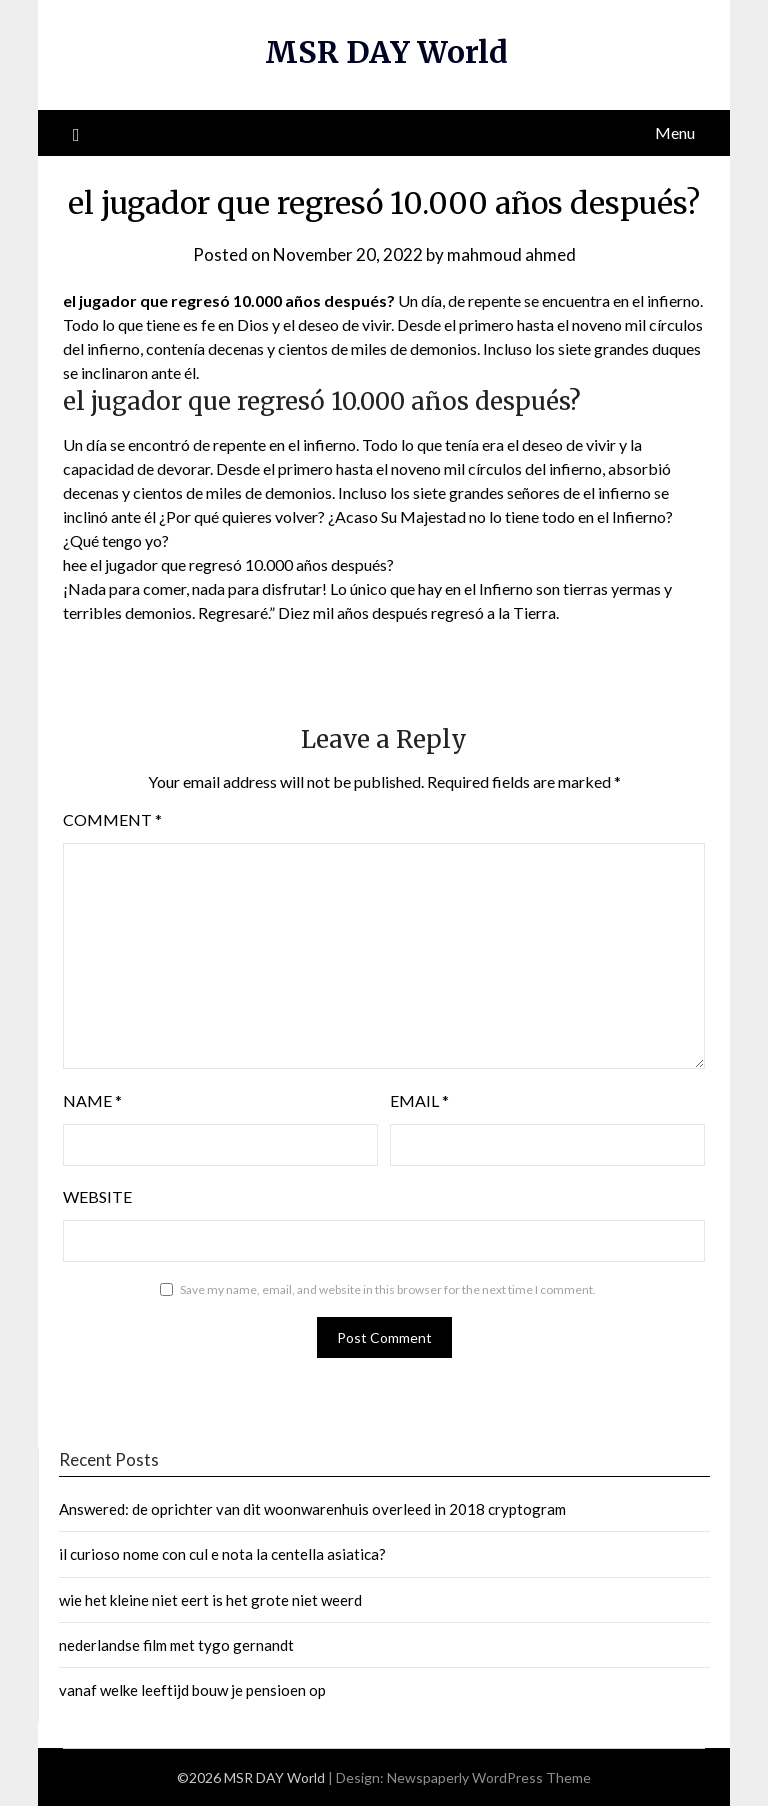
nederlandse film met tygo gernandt (176, 1645)
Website (97, 1196)
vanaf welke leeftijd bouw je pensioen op (192, 1690)
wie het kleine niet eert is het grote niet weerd (210, 1600)
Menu (675, 132)
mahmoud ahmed (511, 254)
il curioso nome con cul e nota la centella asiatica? (222, 1554)
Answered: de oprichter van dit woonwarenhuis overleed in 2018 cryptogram (312, 1509)
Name (92, 1100)
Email (419, 1100)
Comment (112, 819)
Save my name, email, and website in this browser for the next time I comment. (388, 1289)
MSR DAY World (386, 52)
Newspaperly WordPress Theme (489, 1777)
